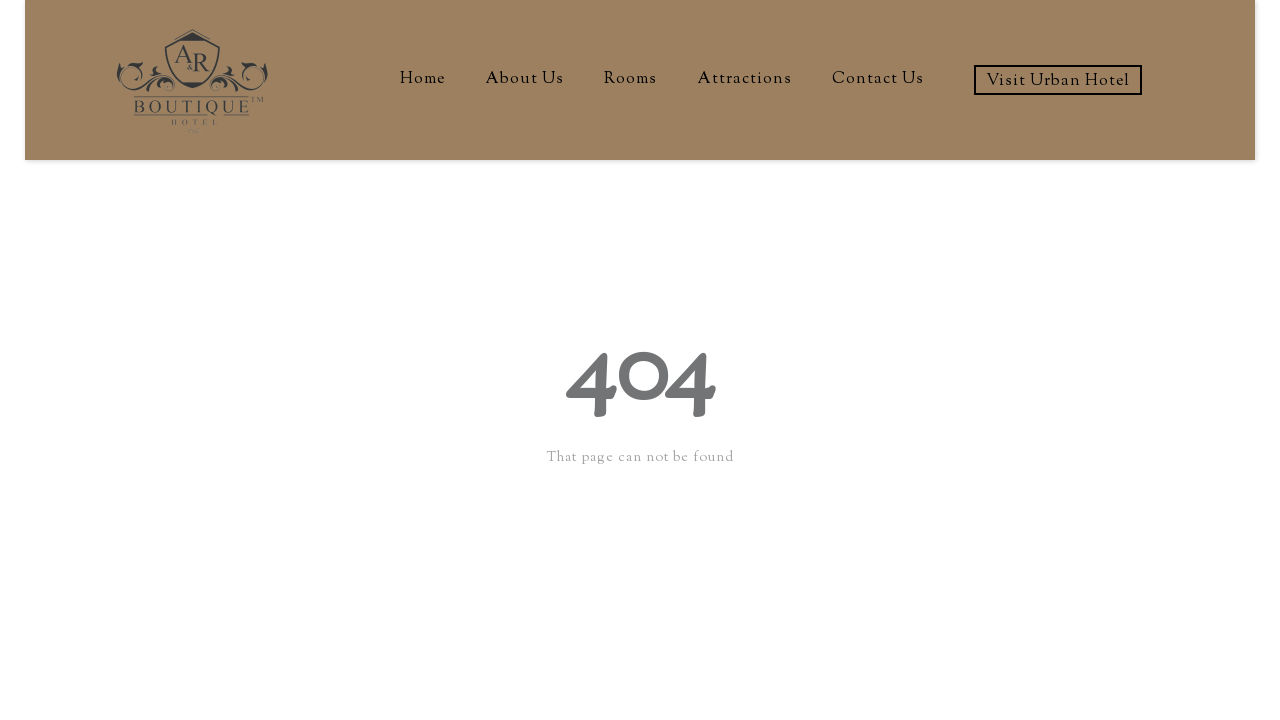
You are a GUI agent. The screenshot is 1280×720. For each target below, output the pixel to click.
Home (422, 79)
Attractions (744, 79)
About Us (524, 79)
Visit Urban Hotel (1058, 81)
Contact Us (878, 79)
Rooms (630, 79)
